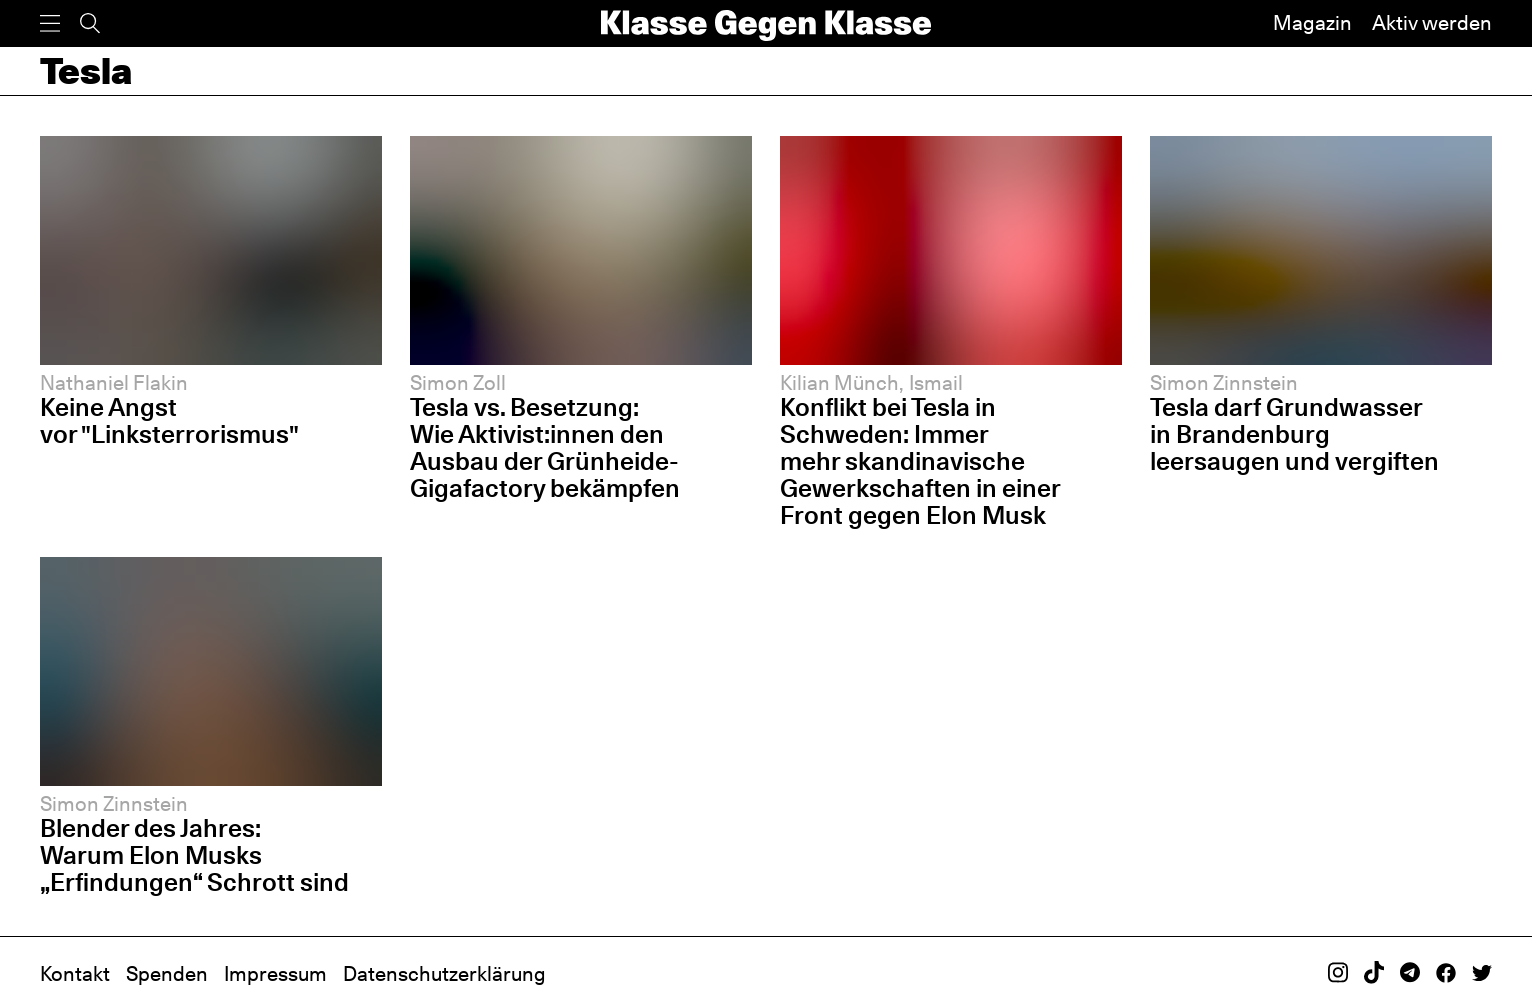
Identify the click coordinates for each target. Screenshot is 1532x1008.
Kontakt (75, 974)
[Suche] (90, 23)
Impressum (275, 974)
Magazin (1312, 23)
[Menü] (50, 23)
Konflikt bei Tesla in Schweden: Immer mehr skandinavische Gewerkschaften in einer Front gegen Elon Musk (920, 461)
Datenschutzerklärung (444, 974)
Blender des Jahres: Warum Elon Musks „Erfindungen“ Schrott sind (194, 855)
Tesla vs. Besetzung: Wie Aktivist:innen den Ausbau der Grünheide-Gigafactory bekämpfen (545, 447)
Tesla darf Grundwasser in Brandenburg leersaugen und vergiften (1294, 434)
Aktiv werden (1432, 23)
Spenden (167, 974)
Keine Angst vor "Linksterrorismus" (169, 420)
